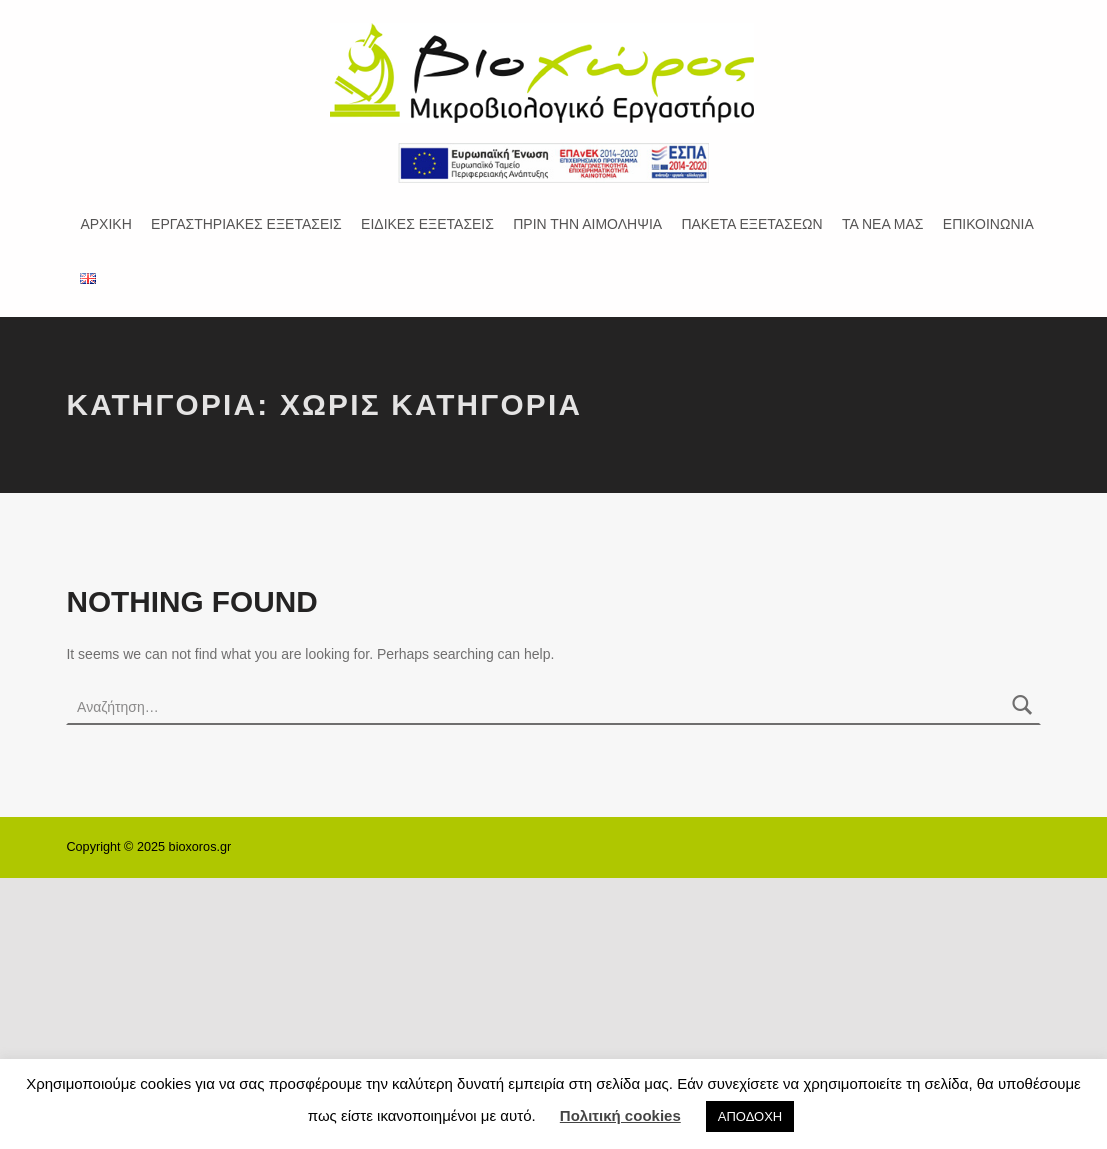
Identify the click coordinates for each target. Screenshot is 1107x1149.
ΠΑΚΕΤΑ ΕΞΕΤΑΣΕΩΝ (751, 224)
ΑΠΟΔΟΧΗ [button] (750, 1116)
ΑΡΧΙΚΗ (105, 224)
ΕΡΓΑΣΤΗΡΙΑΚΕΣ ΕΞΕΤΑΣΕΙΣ (246, 224)
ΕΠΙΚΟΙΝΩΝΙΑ (988, 224)
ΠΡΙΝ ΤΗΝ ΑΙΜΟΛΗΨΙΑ (587, 224)
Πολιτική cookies (620, 1115)
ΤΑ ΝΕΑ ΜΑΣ (883, 224)
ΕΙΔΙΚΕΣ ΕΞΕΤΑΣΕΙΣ (427, 224)
